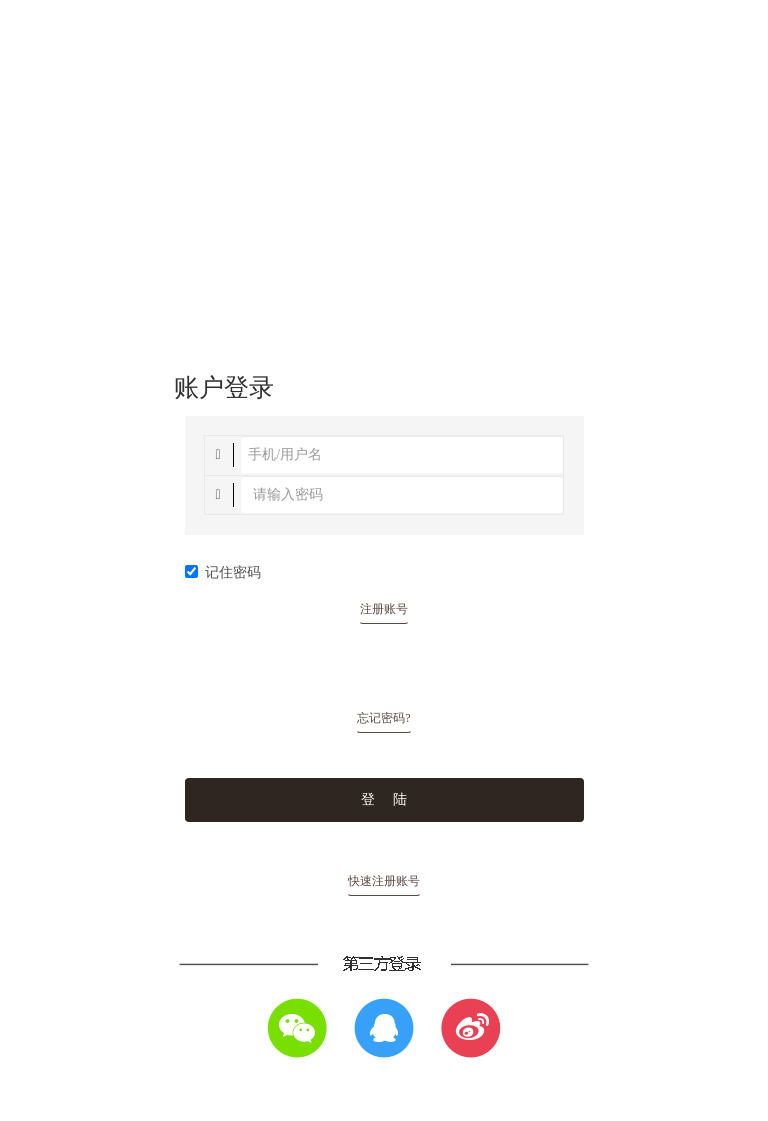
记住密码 (223, 572)
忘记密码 (383, 718)
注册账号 (384, 609)
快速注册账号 (384, 881)
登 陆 (384, 799)
